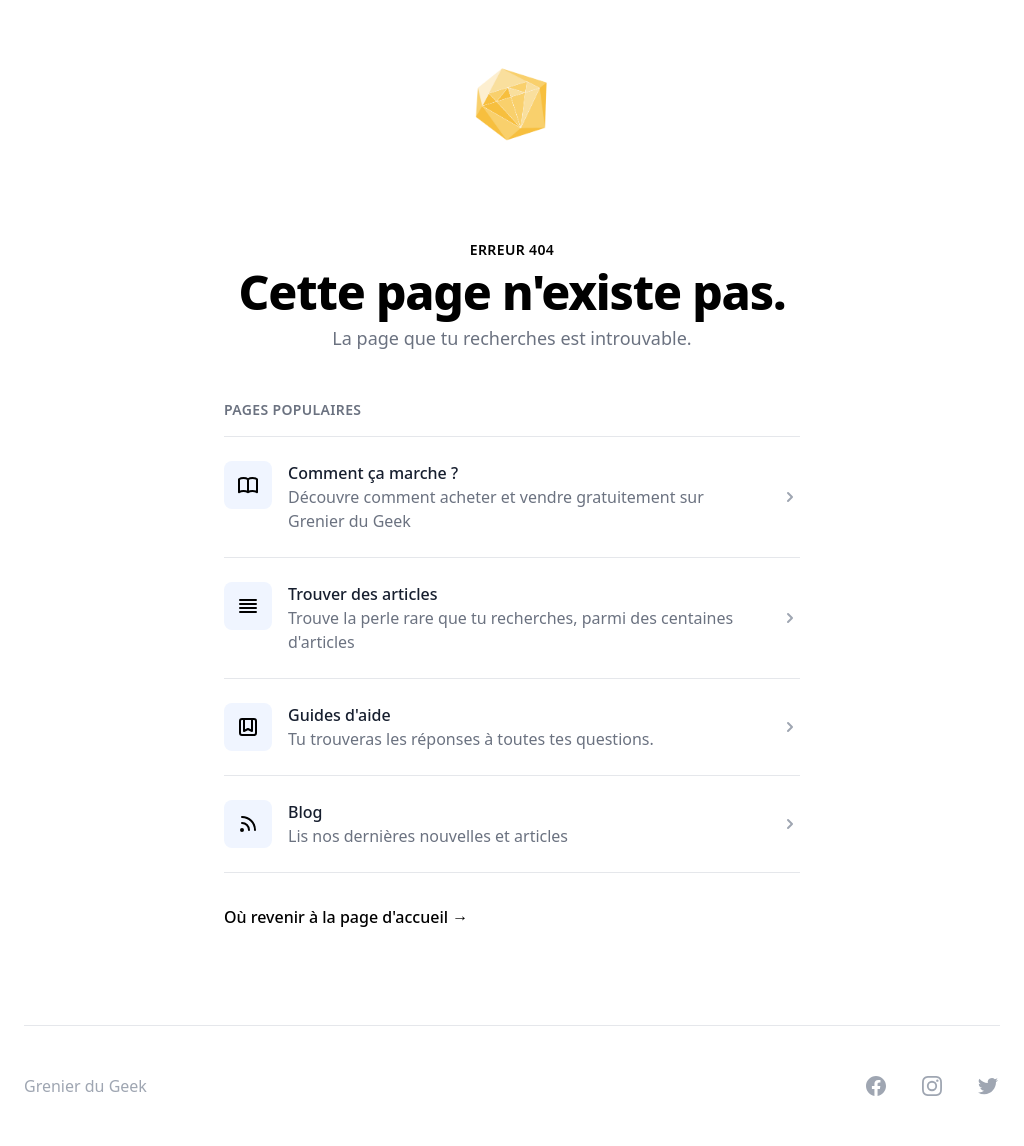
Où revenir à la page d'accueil (346, 917)
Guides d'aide (339, 715)
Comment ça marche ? (373, 473)
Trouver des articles (363, 594)
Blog (305, 812)
